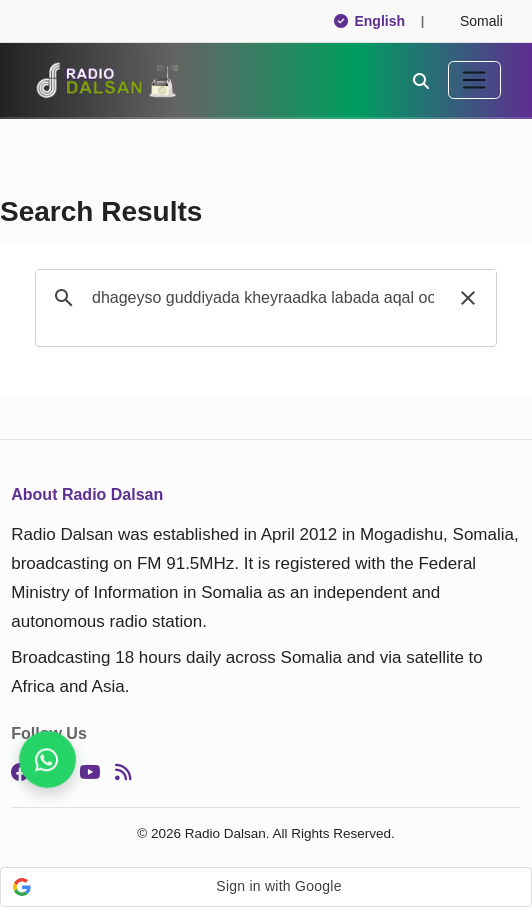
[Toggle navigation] (474, 80)
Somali (472, 21)
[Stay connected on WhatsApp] (47, 759)
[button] (468, 298)
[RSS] (123, 772)
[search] (263, 298)
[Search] (421, 80)
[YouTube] (89, 772)
